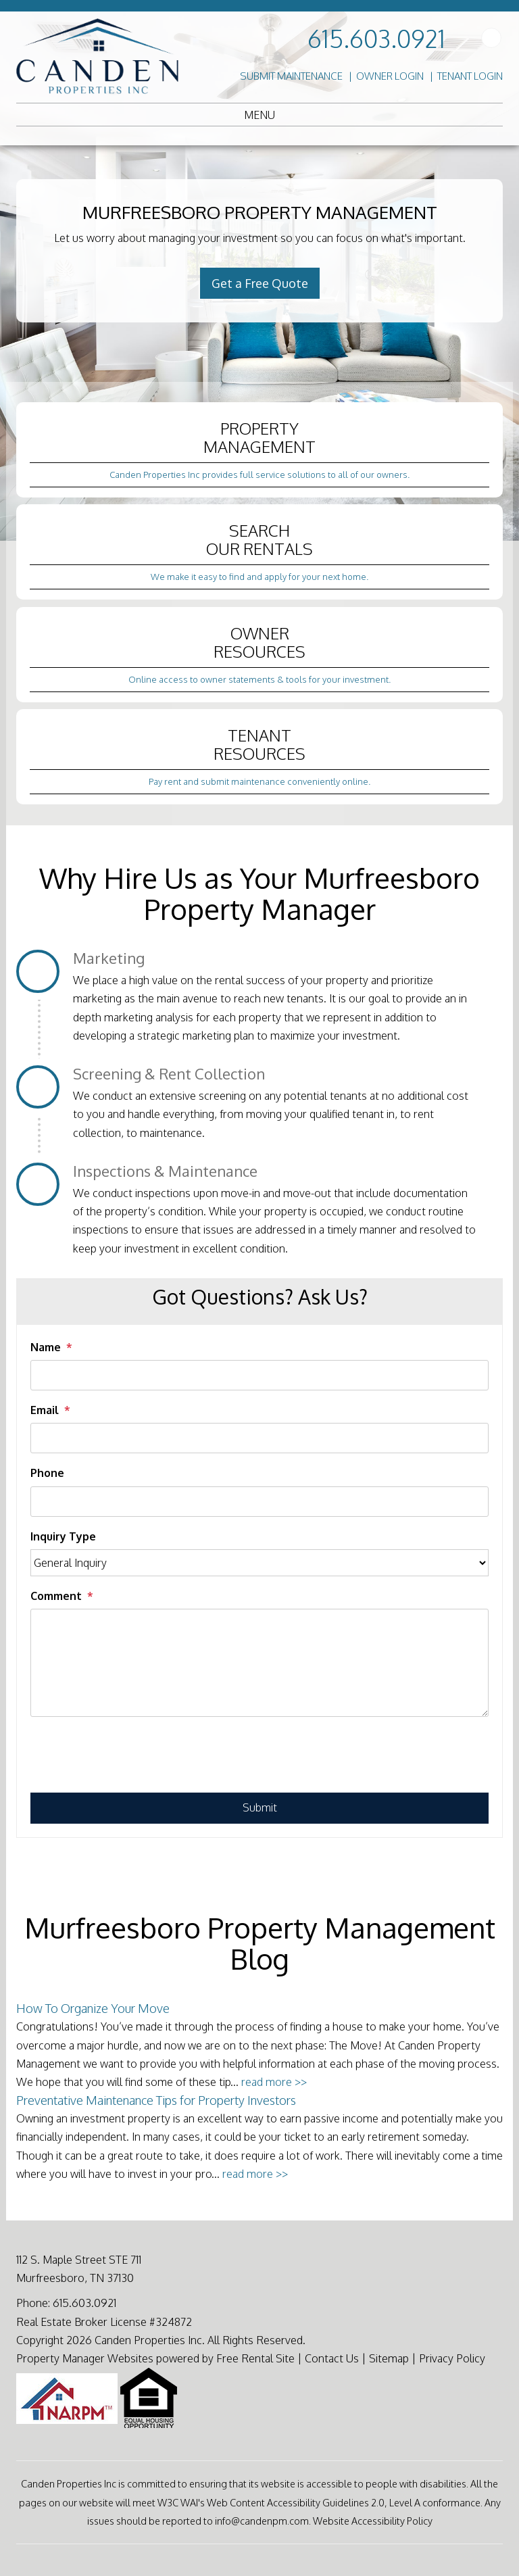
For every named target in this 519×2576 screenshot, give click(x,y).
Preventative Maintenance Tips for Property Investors (156, 2100)
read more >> (274, 2082)
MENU (259, 115)
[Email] (259, 1438)
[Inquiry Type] (259, 1562)
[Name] (259, 1375)
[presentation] (133, 1759)
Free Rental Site (255, 2358)
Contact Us (332, 2358)
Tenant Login (470, 76)
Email (44, 1410)
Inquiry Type (63, 1536)
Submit (260, 1807)
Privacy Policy (452, 2358)
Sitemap (389, 2358)
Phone (47, 1473)
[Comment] (259, 1663)
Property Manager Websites (84, 2358)
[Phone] (259, 1501)
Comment (56, 1596)
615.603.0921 (376, 38)
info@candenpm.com (262, 2520)
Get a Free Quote (260, 283)
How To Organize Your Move (93, 2008)
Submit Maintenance (291, 76)
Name (45, 1347)
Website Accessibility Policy (372, 2520)
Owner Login (390, 76)
